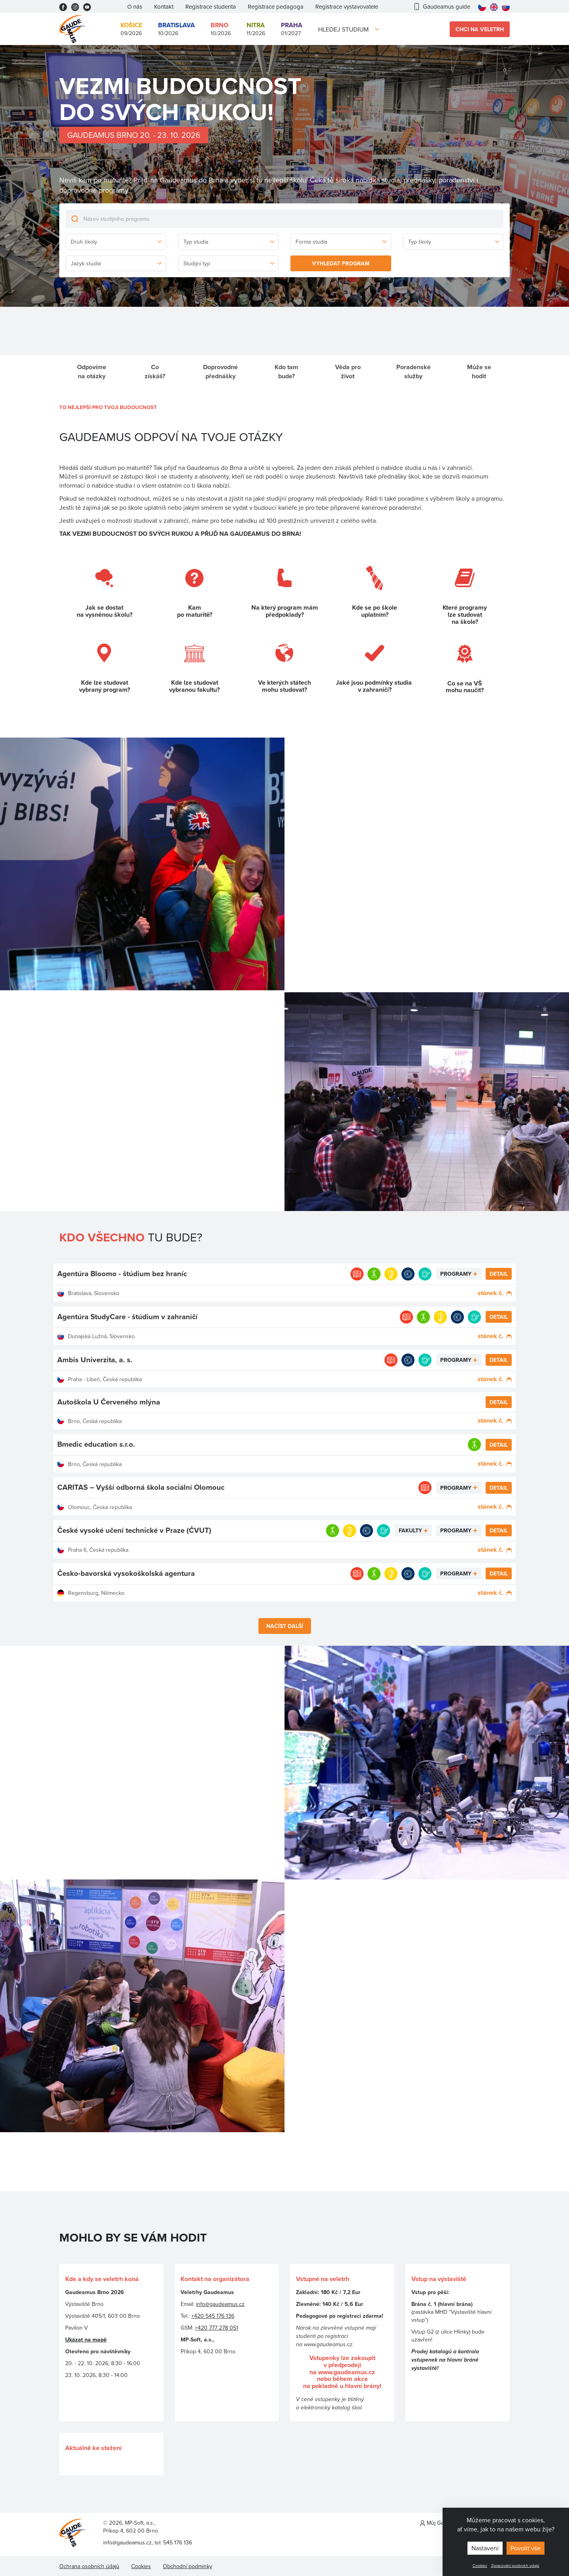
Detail (499, 1274)
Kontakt (163, 6)
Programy (455, 1274)
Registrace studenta (210, 6)
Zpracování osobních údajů (515, 2565)
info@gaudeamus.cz (220, 2304)
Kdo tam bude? (286, 371)
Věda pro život (348, 371)
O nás (134, 6)
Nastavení (485, 2548)
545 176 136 (177, 2542)
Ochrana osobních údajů (89, 2566)
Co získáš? (155, 371)
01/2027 (291, 29)
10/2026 (176, 29)
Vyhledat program (340, 263)
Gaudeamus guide (442, 6)
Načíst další (284, 1626)
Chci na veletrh (480, 29)
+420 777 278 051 (216, 2328)
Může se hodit (479, 371)
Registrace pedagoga (275, 6)
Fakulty (410, 1530)
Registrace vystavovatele (346, 6)
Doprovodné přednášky (220, 371)
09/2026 (131, 29)
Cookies (480, 2565)
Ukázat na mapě (86, 2339)
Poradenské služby (413, 371)
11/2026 (256, 29)
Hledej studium (343, 29)
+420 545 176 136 (212, 2316)
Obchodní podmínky (187, 2566)
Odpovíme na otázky (91, 371)
